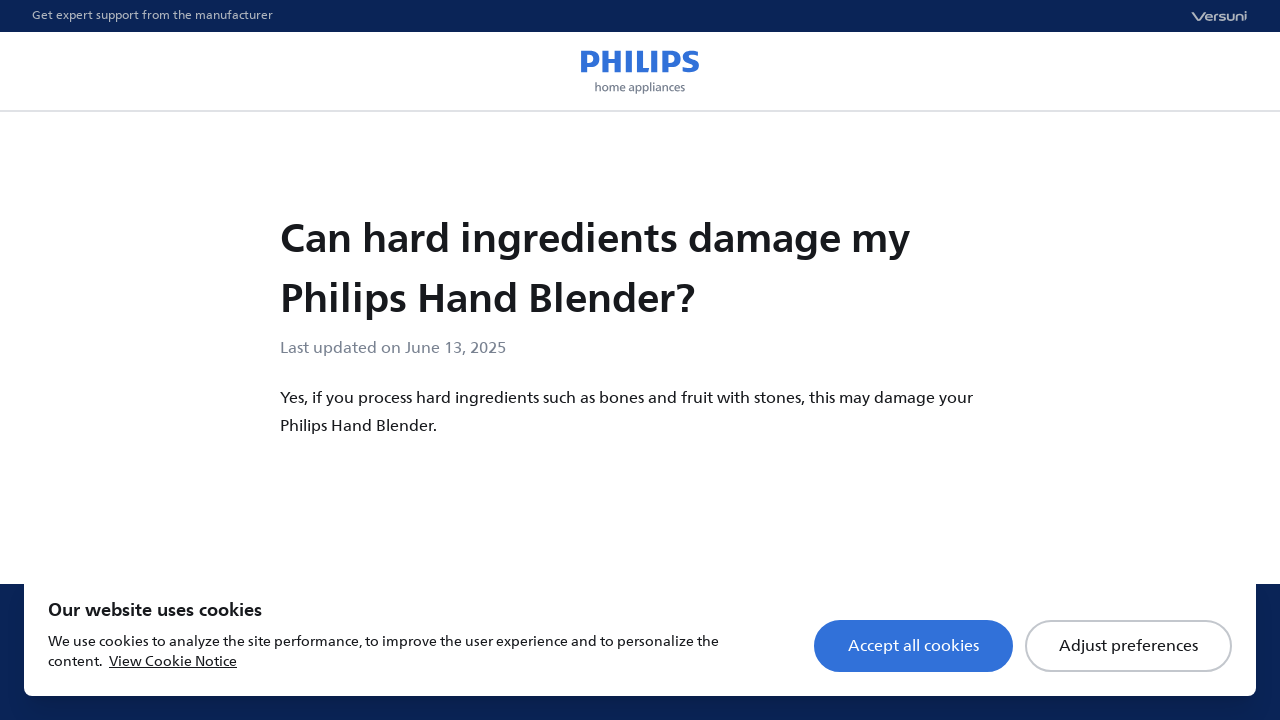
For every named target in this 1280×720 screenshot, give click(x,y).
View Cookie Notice (173, 661)
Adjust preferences (1128, 646)
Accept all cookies (913, 646)
